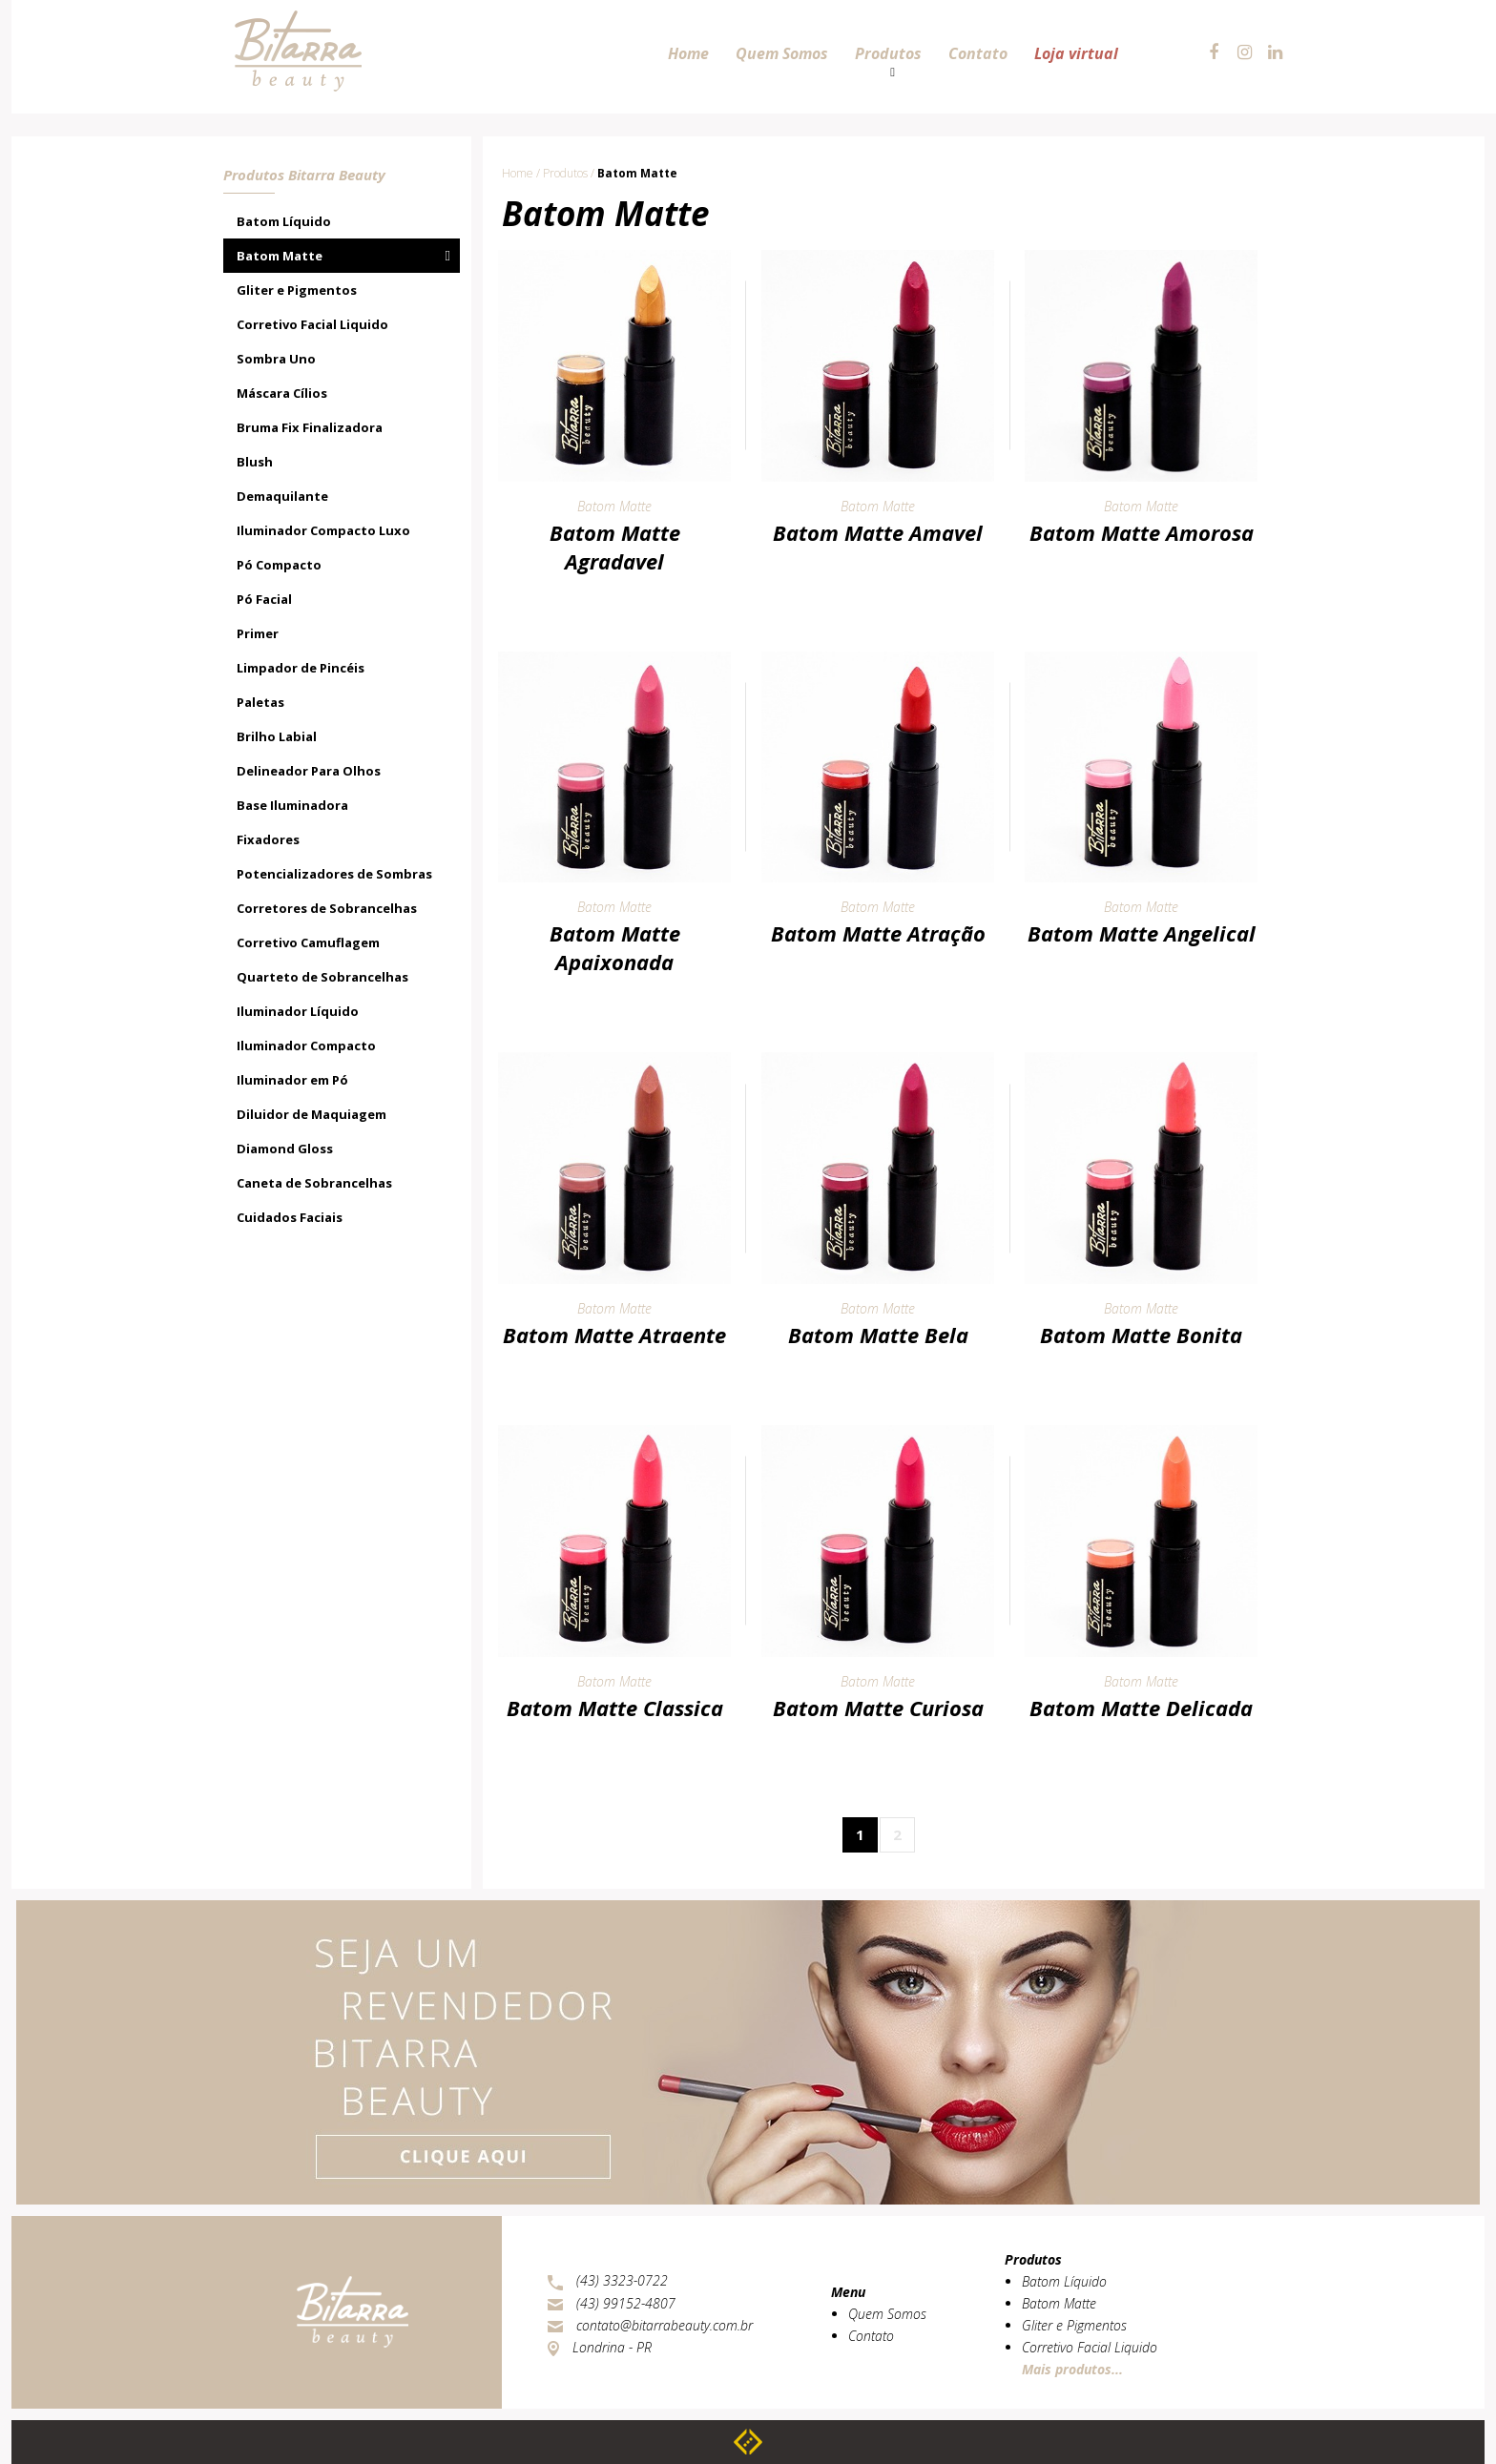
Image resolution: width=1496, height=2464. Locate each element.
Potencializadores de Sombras (334, 873)
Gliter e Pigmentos (297, 290)
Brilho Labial (277, 736)
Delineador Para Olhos (309, 770)
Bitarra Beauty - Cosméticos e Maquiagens (296, 20)
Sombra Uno (276, 358)
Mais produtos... (1072, 2369)
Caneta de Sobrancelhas (314, 1182)
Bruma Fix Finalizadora (310, 427)
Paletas (260, 702)
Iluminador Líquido (298, 1011)
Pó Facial (264, 599)
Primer (258, 633)
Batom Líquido (284, 221)
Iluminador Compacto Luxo (323, 530)
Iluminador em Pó (292, 1079)
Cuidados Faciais (290, 1217)
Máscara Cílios (282, 393)
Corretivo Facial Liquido (312, 324)
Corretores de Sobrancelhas (327, 908)
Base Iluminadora (292, 805)
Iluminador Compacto (306, 1045)
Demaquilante (282, 496)
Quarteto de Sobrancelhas (322, 976)
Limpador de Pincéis (300, 667)
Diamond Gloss (285, 1148)
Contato (871, 2336)
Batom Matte (279, 255)
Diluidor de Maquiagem (311, 1114)
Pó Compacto (279, 564)
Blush (255, 461)
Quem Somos (887, 2314)
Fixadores (268, 839)
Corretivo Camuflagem (308, 942)
